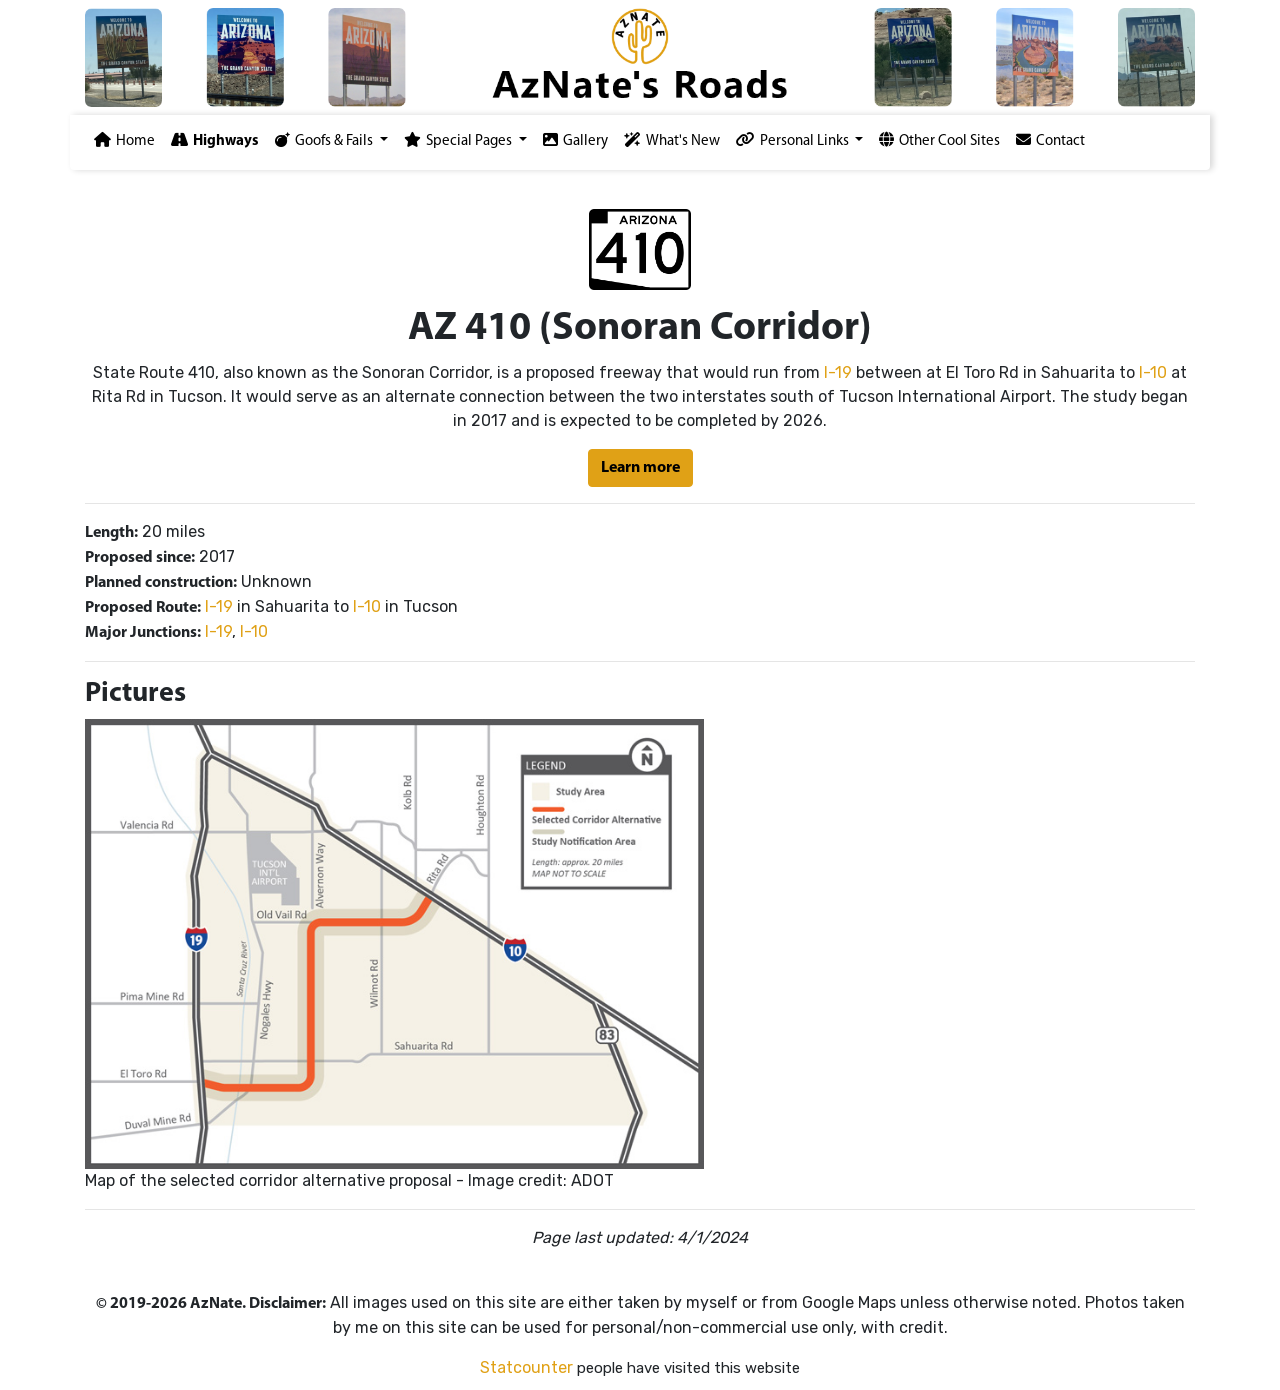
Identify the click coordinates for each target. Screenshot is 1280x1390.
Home (124, 140)
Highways (215, 140)
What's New (672, 140)
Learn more (640, 468)
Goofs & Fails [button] (325, 140)
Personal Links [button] (794, 140)
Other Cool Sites (939, 140)
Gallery (575, 140)
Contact (1050, 140)
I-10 (1153, 372)
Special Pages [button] (459, 140)
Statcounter (526, 1367)
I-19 (838, 372)
